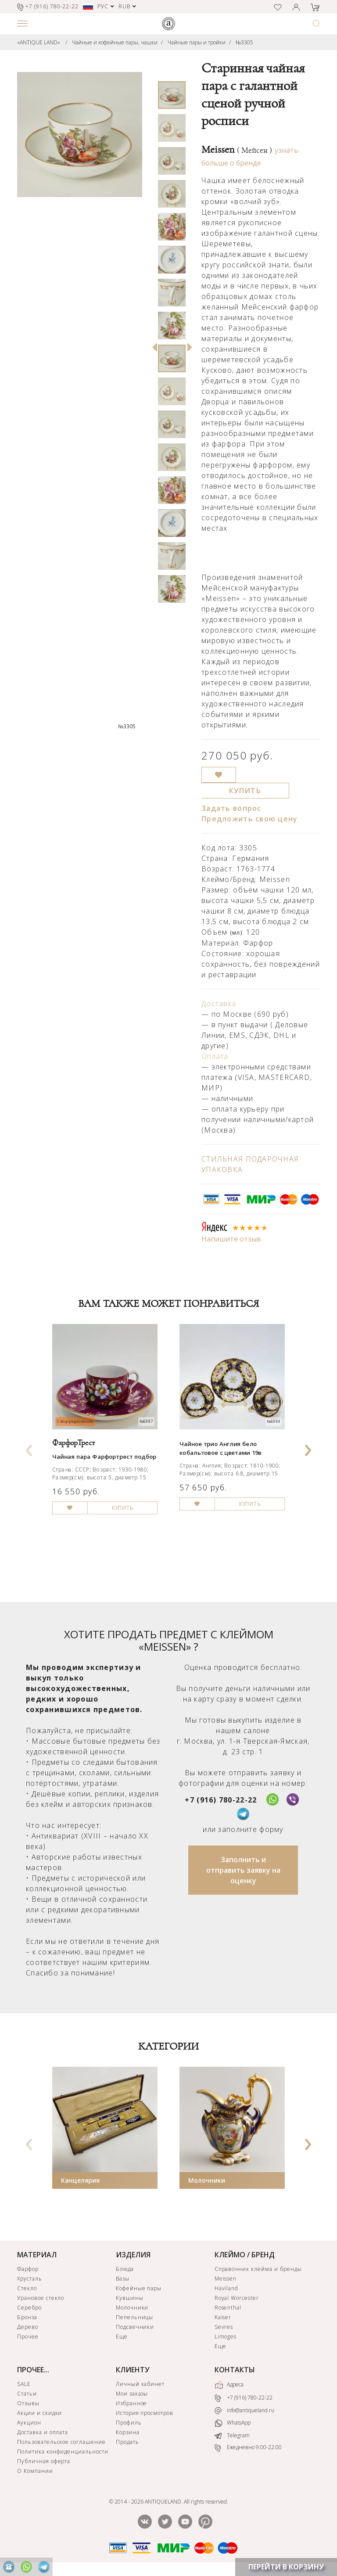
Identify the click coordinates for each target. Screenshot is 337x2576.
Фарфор (28, 2269)
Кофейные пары (138, 2288)
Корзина (128, 2432)
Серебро (29, 2307)
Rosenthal (228, 2307)
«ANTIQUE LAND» (38, 42)
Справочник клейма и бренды (258, 2269)
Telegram (232, 2435)
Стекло (27, 2288)
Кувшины (129, 2298)
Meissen (236, 149)
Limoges (226, 2336)
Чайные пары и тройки (197, 42)
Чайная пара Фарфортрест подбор (104, 1457)
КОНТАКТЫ (235, 2370)
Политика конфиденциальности (62, 2451)
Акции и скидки (39, 2413)
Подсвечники (135, 2327)
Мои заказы (132, 2393)
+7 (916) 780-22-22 (221, 1800)
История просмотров (144, 2413)
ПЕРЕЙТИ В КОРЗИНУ (286, 2567)
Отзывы (28, 2403)
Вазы (122, 2278)
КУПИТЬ (245, 790)
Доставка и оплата (42, 2432)
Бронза (27, 2317)
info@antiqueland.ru (244, 2410)
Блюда (125, 2269)
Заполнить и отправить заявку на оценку (243, 1870)
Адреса (229, 2385)
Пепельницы (135, 2317)
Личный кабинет (140, 2384)
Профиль (129, 2422)
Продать (127, 2442)
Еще (122, 2336)
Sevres (224, 2327)
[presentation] (29, 1447)
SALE (24, 2384)
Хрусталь (29, 2278)
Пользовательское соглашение (61, 2442)
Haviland (227, 2288)
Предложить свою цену (249, 819)
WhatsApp (233, 2423)
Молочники (206, 2180)
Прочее (28, 2336)
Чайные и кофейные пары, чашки (115, 42)
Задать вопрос (231, 808)
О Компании (35, 2471)
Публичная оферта (43, 2461)
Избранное (131, 2403)
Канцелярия (80, 2180)
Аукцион (29, 2422)
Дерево (27, 2327)
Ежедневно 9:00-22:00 (248, 2448)
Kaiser (223, 2317)
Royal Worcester (237, 2298)
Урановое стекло (40, 2298)
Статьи (27, 2393)
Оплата (215, 1056)
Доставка (218, 1003)
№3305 (244, 42)
